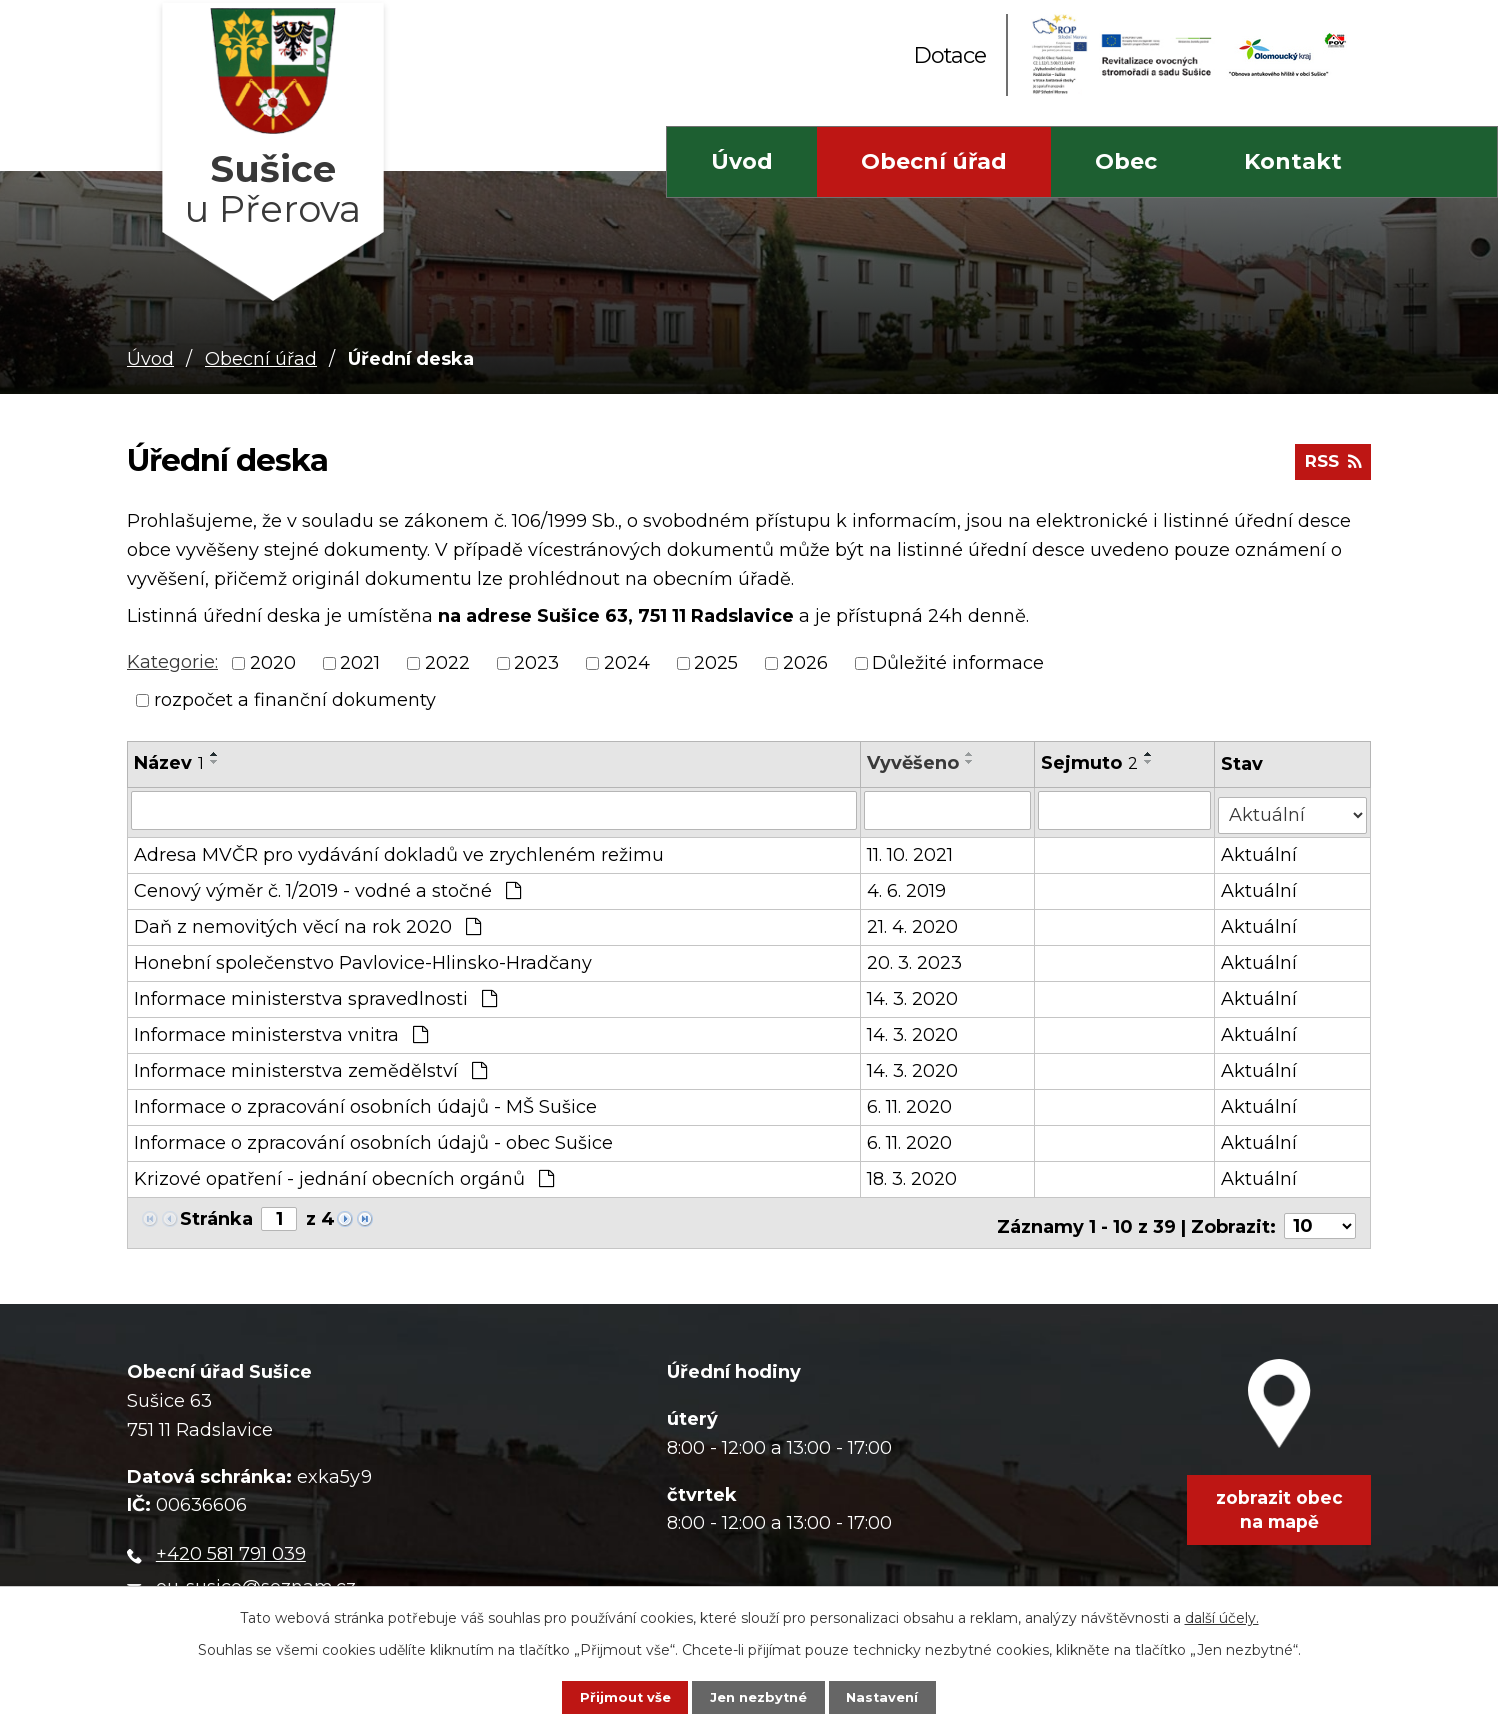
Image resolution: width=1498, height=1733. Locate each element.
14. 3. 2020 (913, 994)
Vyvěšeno (914, 763)
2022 (447, 663)
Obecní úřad (934, 161)
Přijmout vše (606, 1695)
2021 (360, 663)
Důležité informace (958, 663)
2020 (273, 663)
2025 (716, 663)
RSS (1330, 468)
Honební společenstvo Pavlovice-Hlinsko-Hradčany (363, 958)
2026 (805, 663)
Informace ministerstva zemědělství (310, 1066)
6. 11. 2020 (910, 1102)
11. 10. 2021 (911, 850)
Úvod (742, 161)
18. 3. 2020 (913, 1174)
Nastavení (902, 1695)
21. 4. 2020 (913, 922)
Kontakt (1293, 161)
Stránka (216, 1214)
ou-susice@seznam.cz (256, 1575)
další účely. (1222, 1613)
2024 (627, 663)
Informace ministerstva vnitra (281, 1030)
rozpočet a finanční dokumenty (295, 700)
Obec (1126, 161)
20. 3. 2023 (915, 958)
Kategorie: (172, 662)
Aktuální (1261, 850)
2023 (536, 663)
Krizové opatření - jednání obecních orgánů (344, 1174)
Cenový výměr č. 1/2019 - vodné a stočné (327, 886)
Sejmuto (1090, 763)
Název (169, 763)
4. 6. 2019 (907, 886)
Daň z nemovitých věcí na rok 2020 (307, 922)
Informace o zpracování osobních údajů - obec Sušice (373, 1138)
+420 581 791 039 (231, 1543)
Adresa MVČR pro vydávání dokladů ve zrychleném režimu (399, 850)
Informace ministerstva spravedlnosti (315, 994)
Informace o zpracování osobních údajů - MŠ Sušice (365, 1102)
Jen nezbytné (758, 1695)
